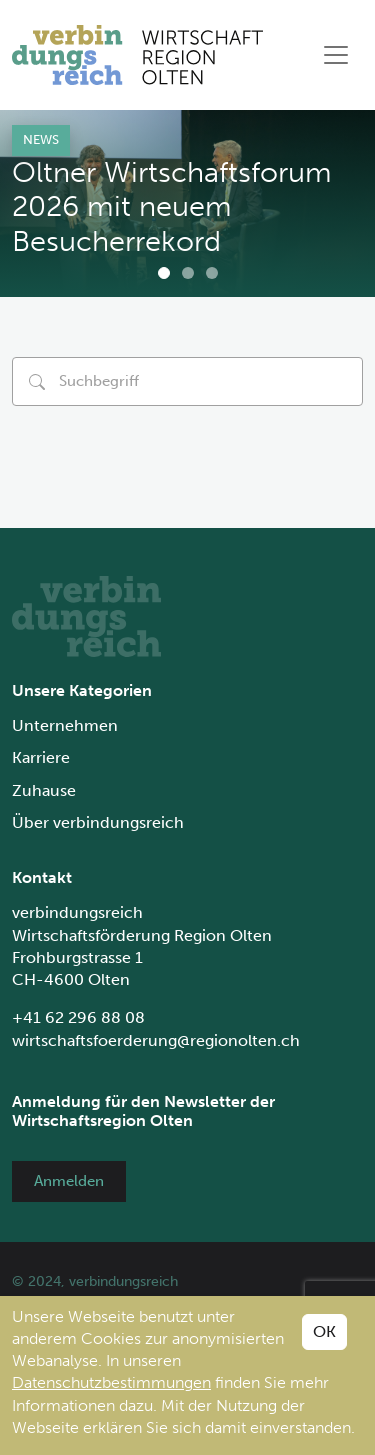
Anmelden (69, 1181)
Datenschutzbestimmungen (111, 1382)
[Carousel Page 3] (212, 273)
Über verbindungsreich (98, 822)
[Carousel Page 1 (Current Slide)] (164, 273)
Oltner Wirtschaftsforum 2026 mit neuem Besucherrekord (172, 207)
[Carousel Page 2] (188, 273)
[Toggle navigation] (336, 55)
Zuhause (44, 790)
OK (324, 1331)
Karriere (41, 757)
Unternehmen (65, 725)
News (41, 139)
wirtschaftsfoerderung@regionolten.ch (156, 1040)
